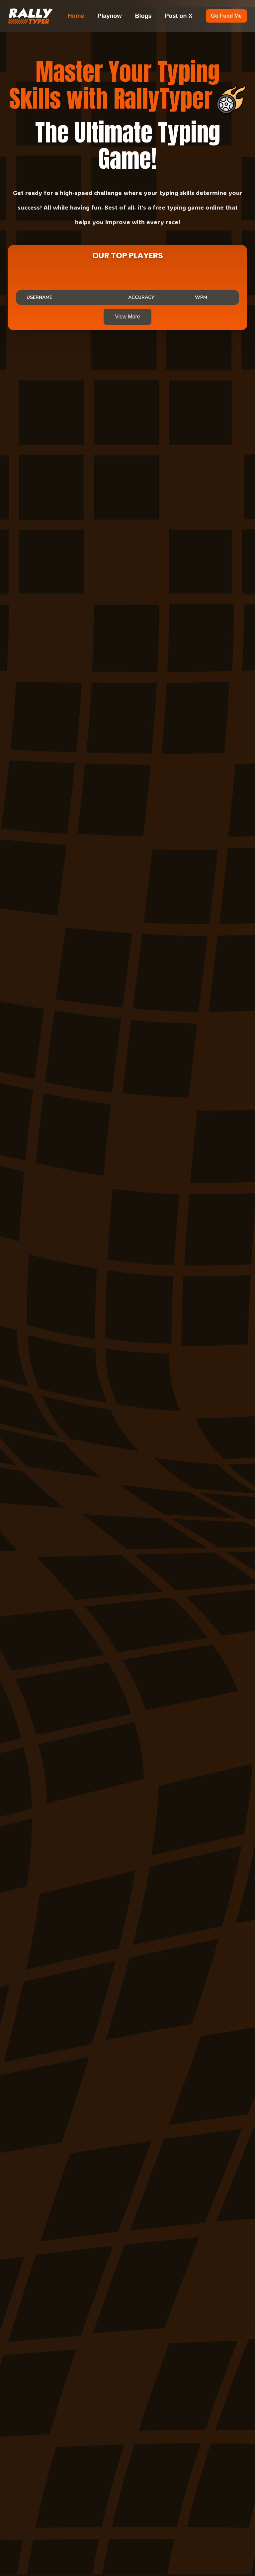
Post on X (179, 16)
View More (127, 316)
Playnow (110, 16)
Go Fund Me (226, 16)
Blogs (143, 16)
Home (75, 16)
